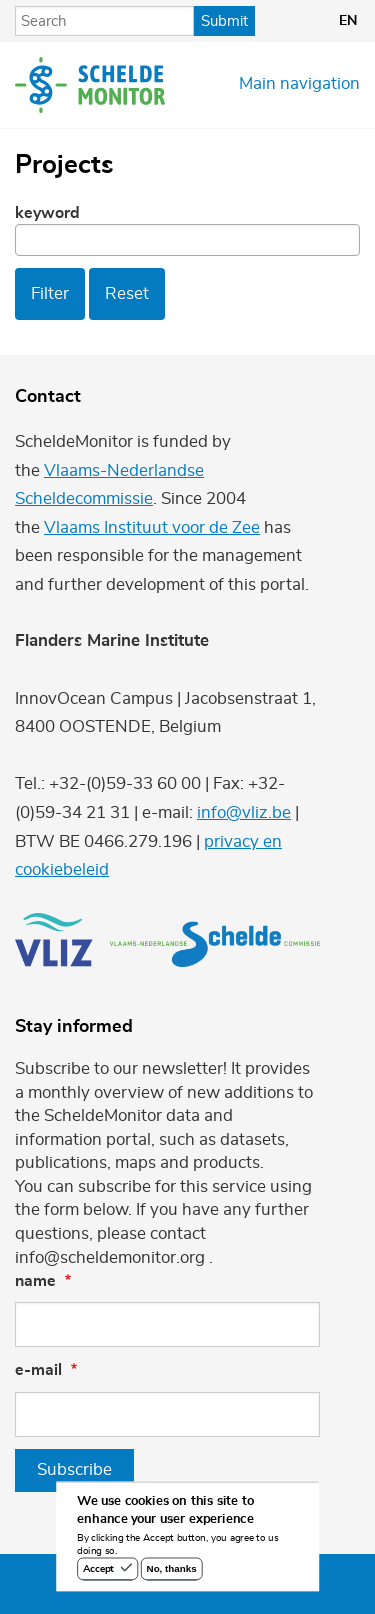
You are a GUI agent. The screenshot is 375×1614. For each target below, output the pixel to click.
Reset (127, 294)
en (348, 21)
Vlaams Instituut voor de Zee (152, 528)
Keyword (47, 213)
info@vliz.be (244, 813)
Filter (50, 294)
